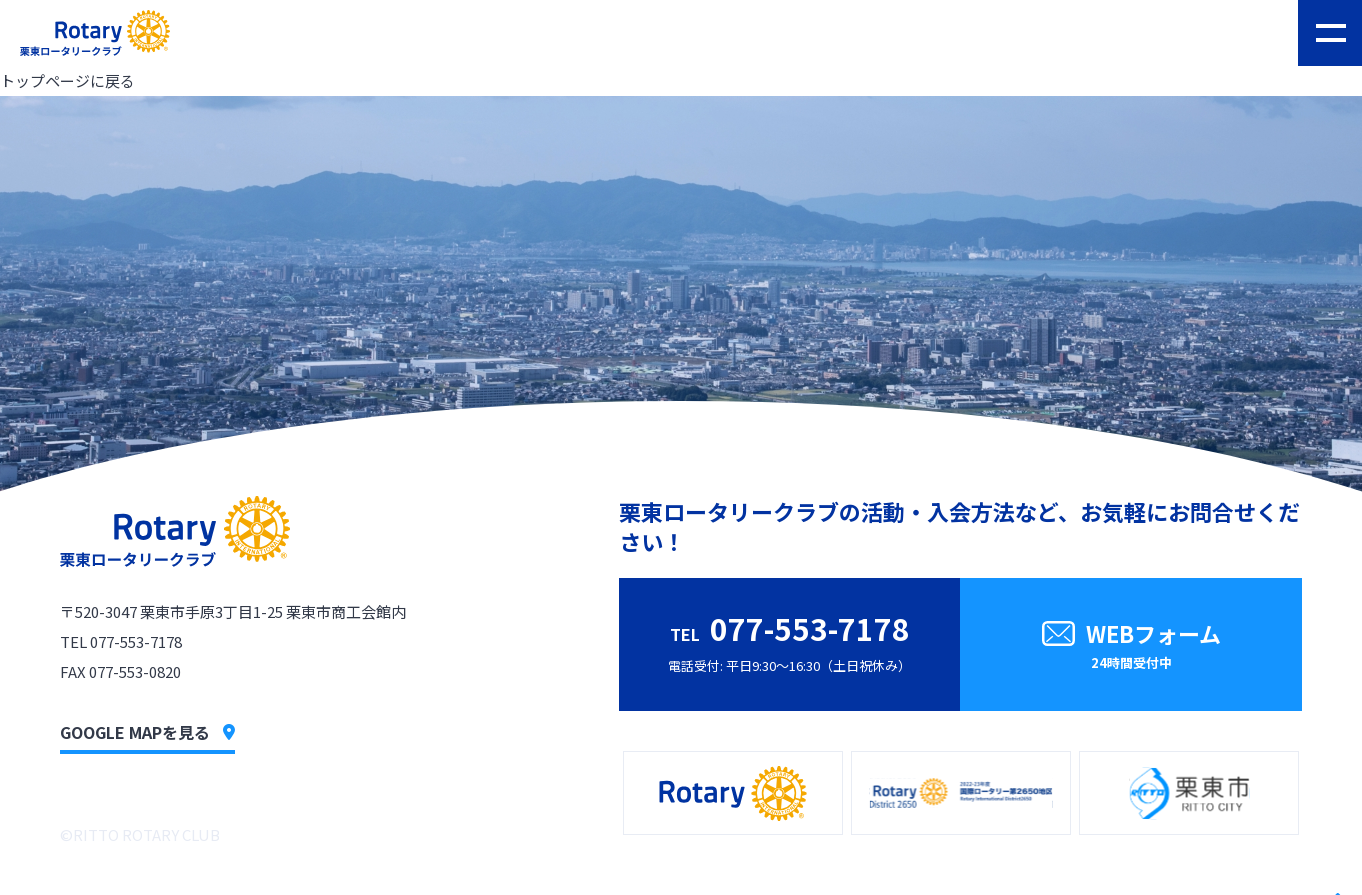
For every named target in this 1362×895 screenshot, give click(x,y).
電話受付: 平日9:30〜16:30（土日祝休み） (789, 640)
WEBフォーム (1131, 647)
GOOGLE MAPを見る (147, 732)
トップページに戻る (67, 80)
